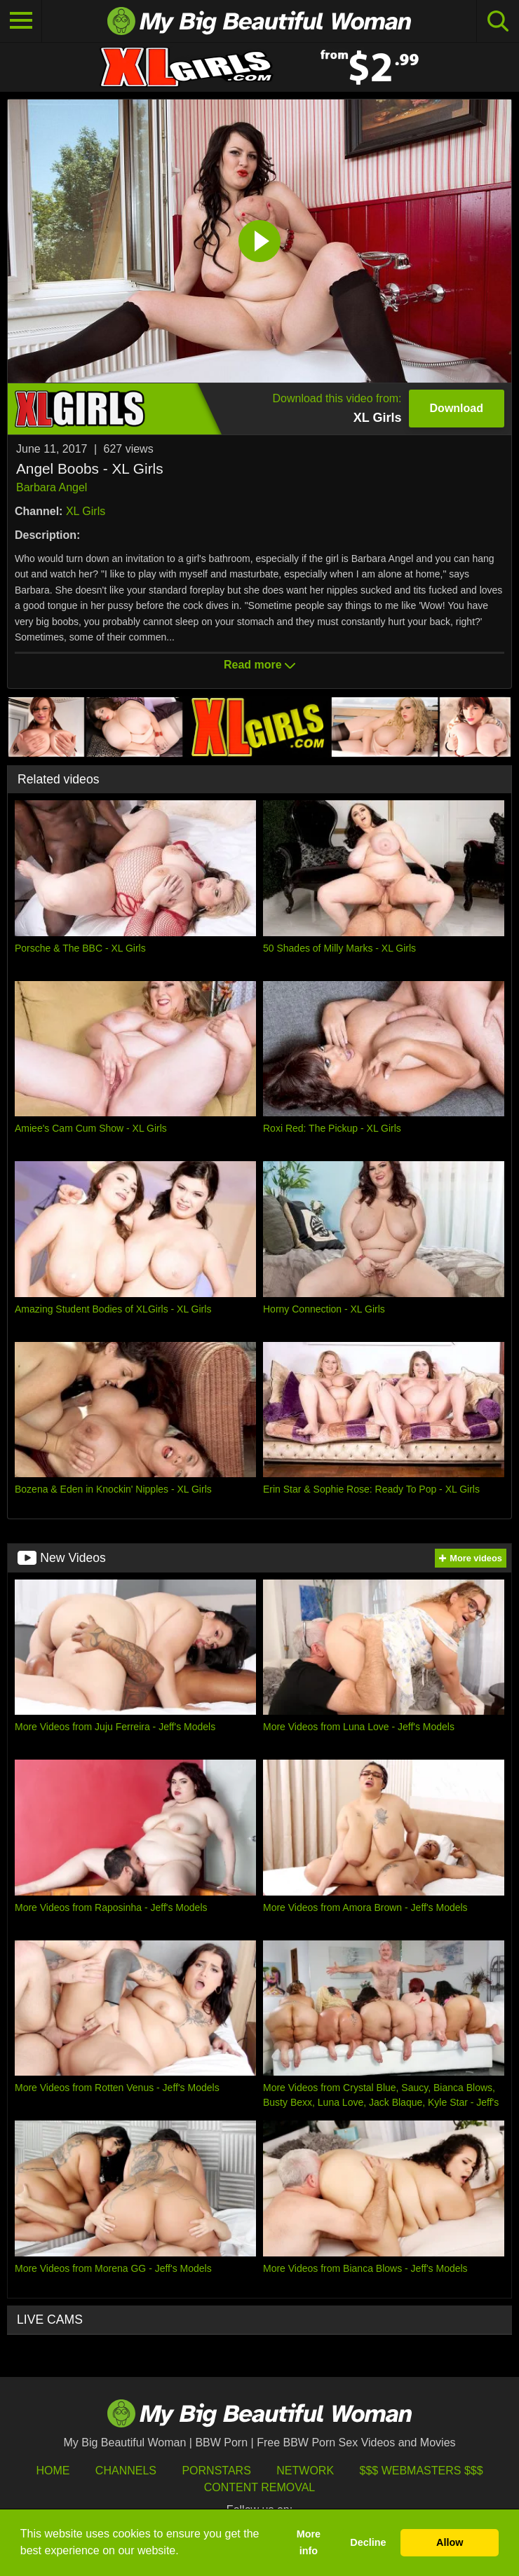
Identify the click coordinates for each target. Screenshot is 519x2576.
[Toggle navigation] (21, 21)
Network (305, 2470)
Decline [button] (368, 2542)
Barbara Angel (51, 487)
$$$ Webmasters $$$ (421, 2470)
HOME (52, 2470)
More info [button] (309, 2542)
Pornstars (216, 2470)
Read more (259, 665)
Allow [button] (449, 2542)
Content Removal (260, 2487)
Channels (125, 2470)
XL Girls (85, 511)
